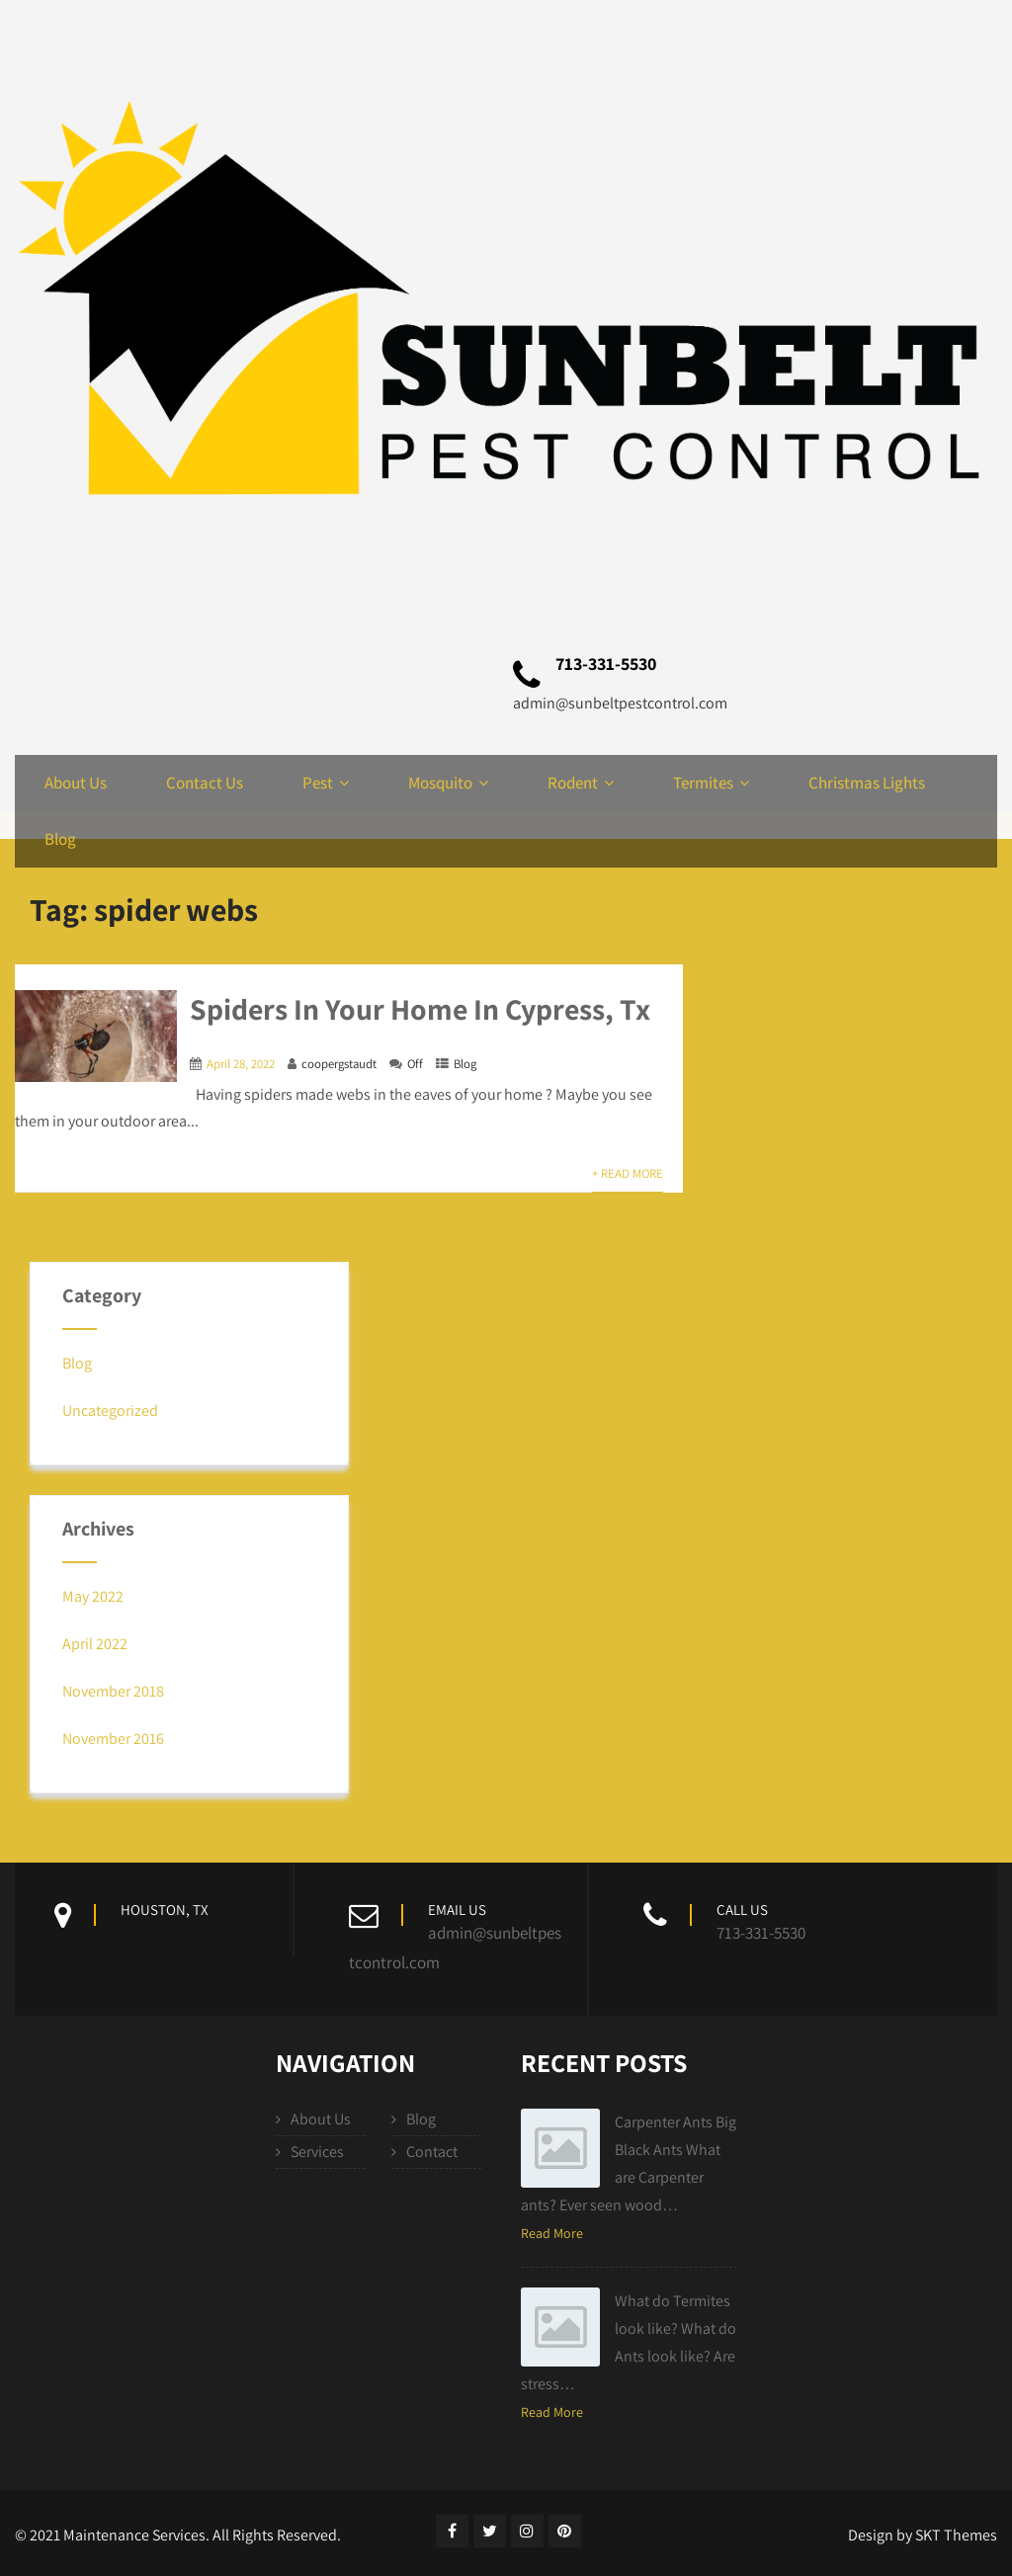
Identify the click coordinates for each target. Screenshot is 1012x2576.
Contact (432, 2151)
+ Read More (627, 1173)
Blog (60, 839)
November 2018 (113, 1691)
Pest (325, 782)
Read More (552, 2233)
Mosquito (448, 782)
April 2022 (94, 1643)
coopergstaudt (339, 1063)
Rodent (581, 782)
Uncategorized (110, 1410)
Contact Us (204, 782)
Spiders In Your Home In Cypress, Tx (420, 1009)
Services (317, 2151)
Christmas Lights (866, 782)
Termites (711, 782)
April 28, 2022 (241, 1063)
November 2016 (113, 1738)
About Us (75, 782)
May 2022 (93, 1596)
